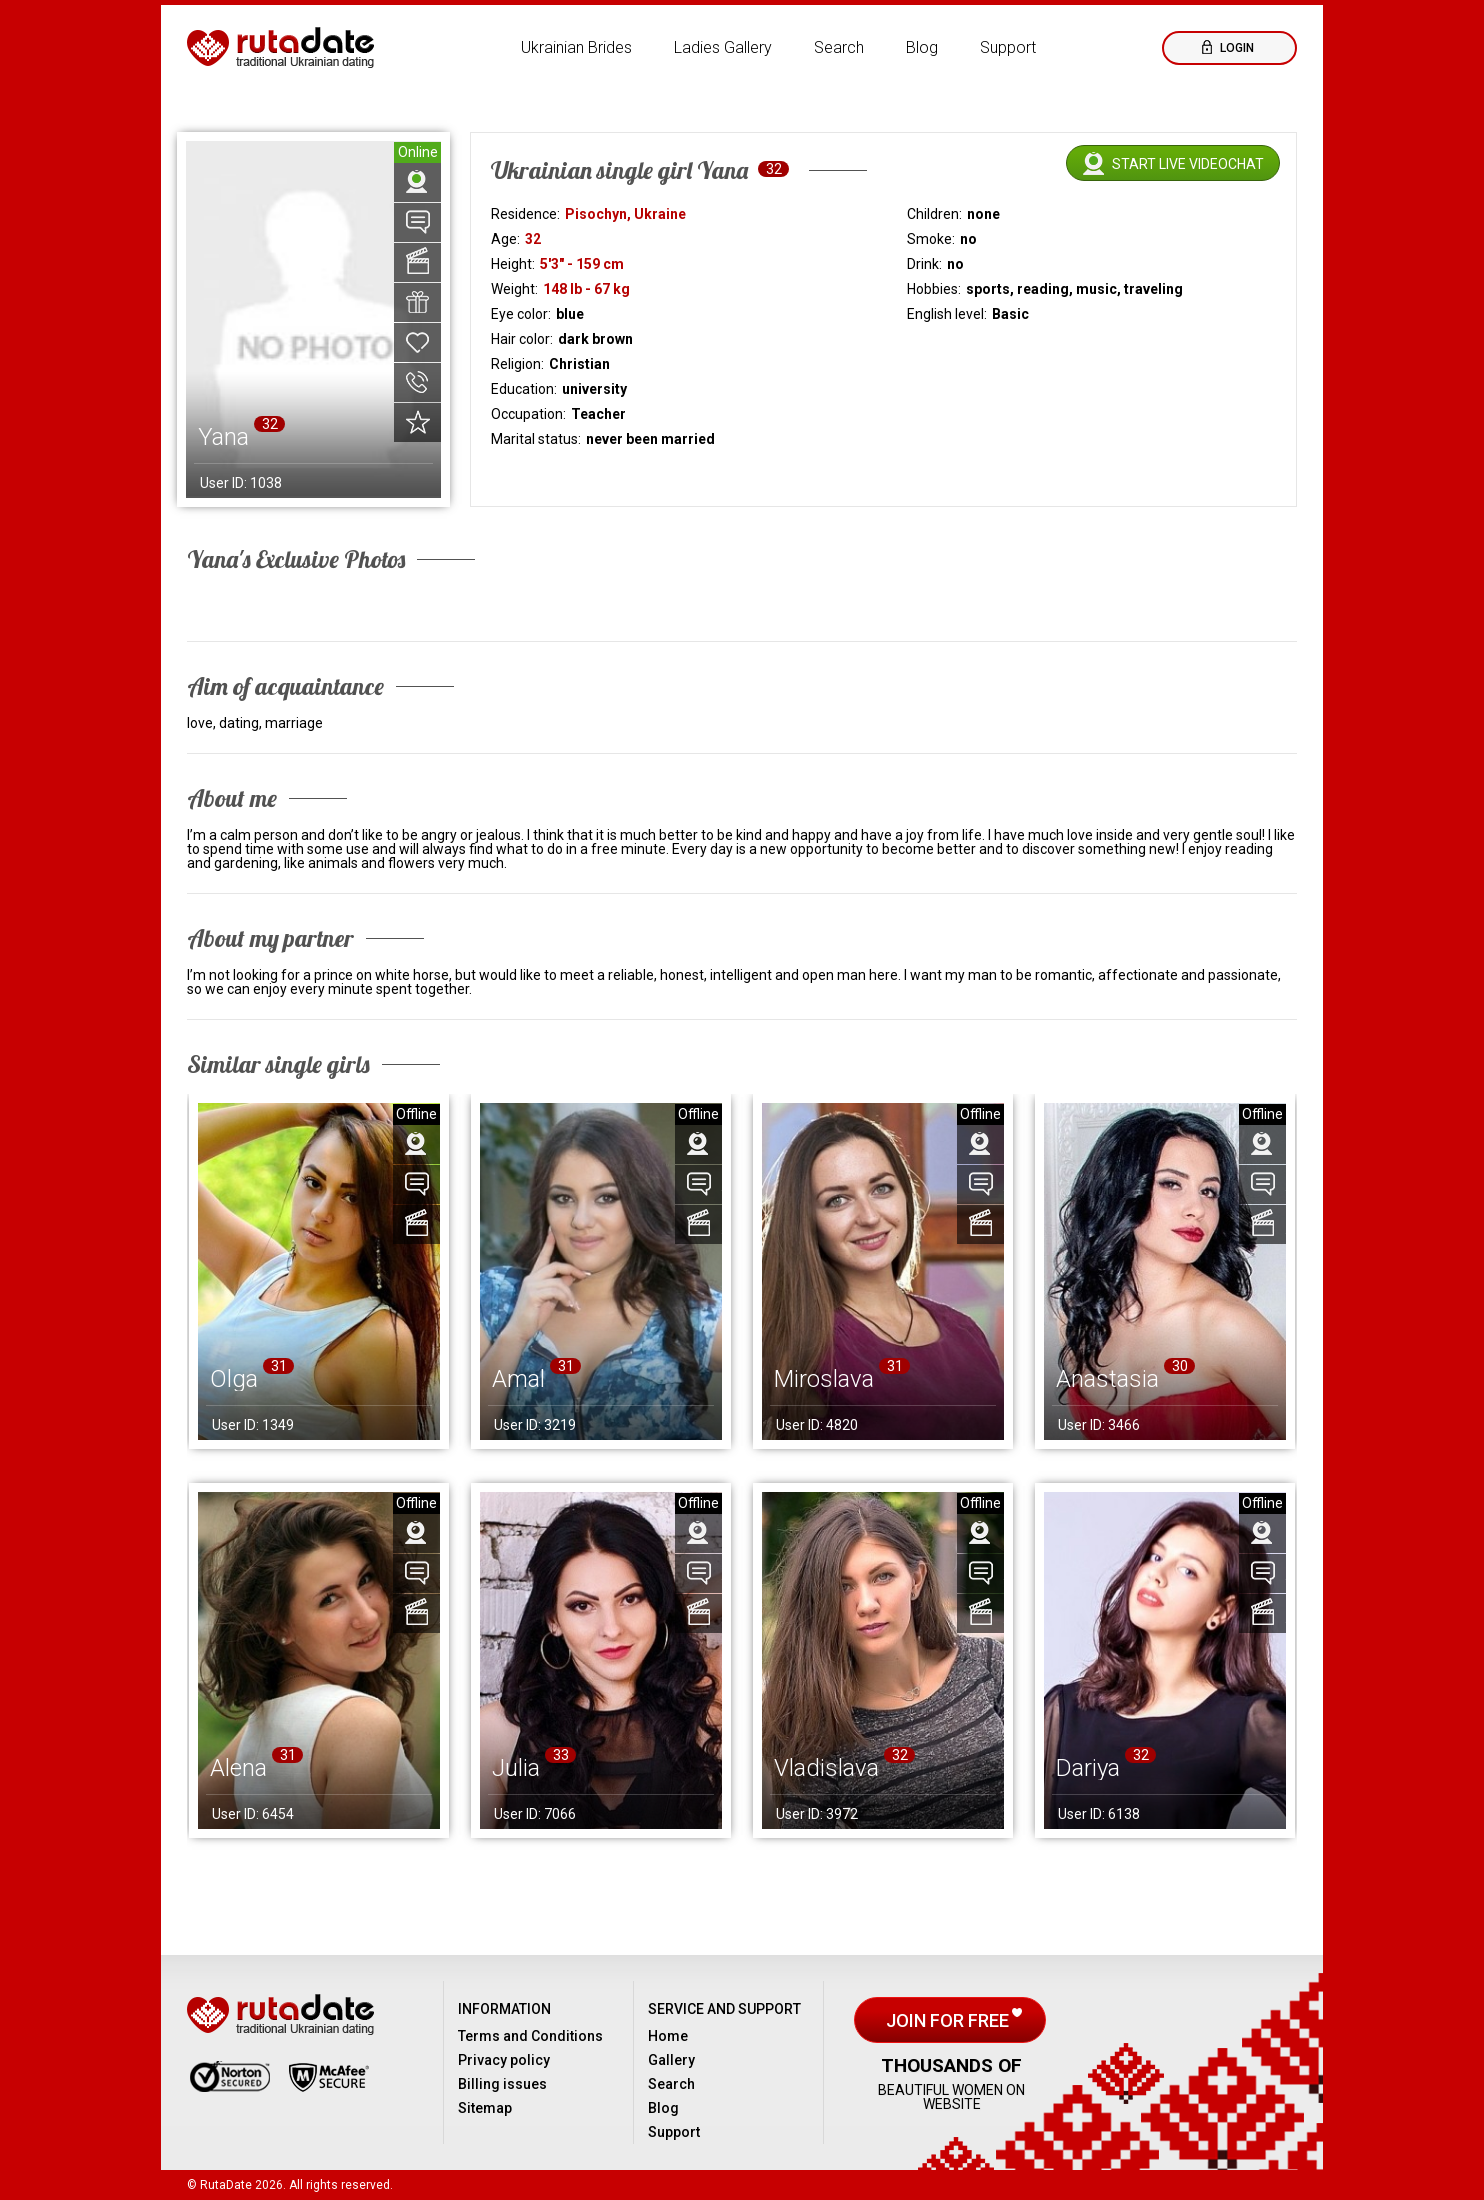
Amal (518, 1379)
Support (1008, 47)
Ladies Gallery (723, 47)
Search (839, 47)
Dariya (1088, 1768)
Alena (238, 1768)
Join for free (949, 2020)
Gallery (671, 2060)
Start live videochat (1188, 164)
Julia (516, 1768)
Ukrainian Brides (576, 47)
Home (668, 2036)
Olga (234, 1379)
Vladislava (826, 1768)
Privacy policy (504, 2060)
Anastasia (1107, 1379)
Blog (922, 47)
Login (1235, 48)
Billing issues (502, 2084)
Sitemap (485, 2108)
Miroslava (824, 1379)
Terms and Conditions (530, 2036)
